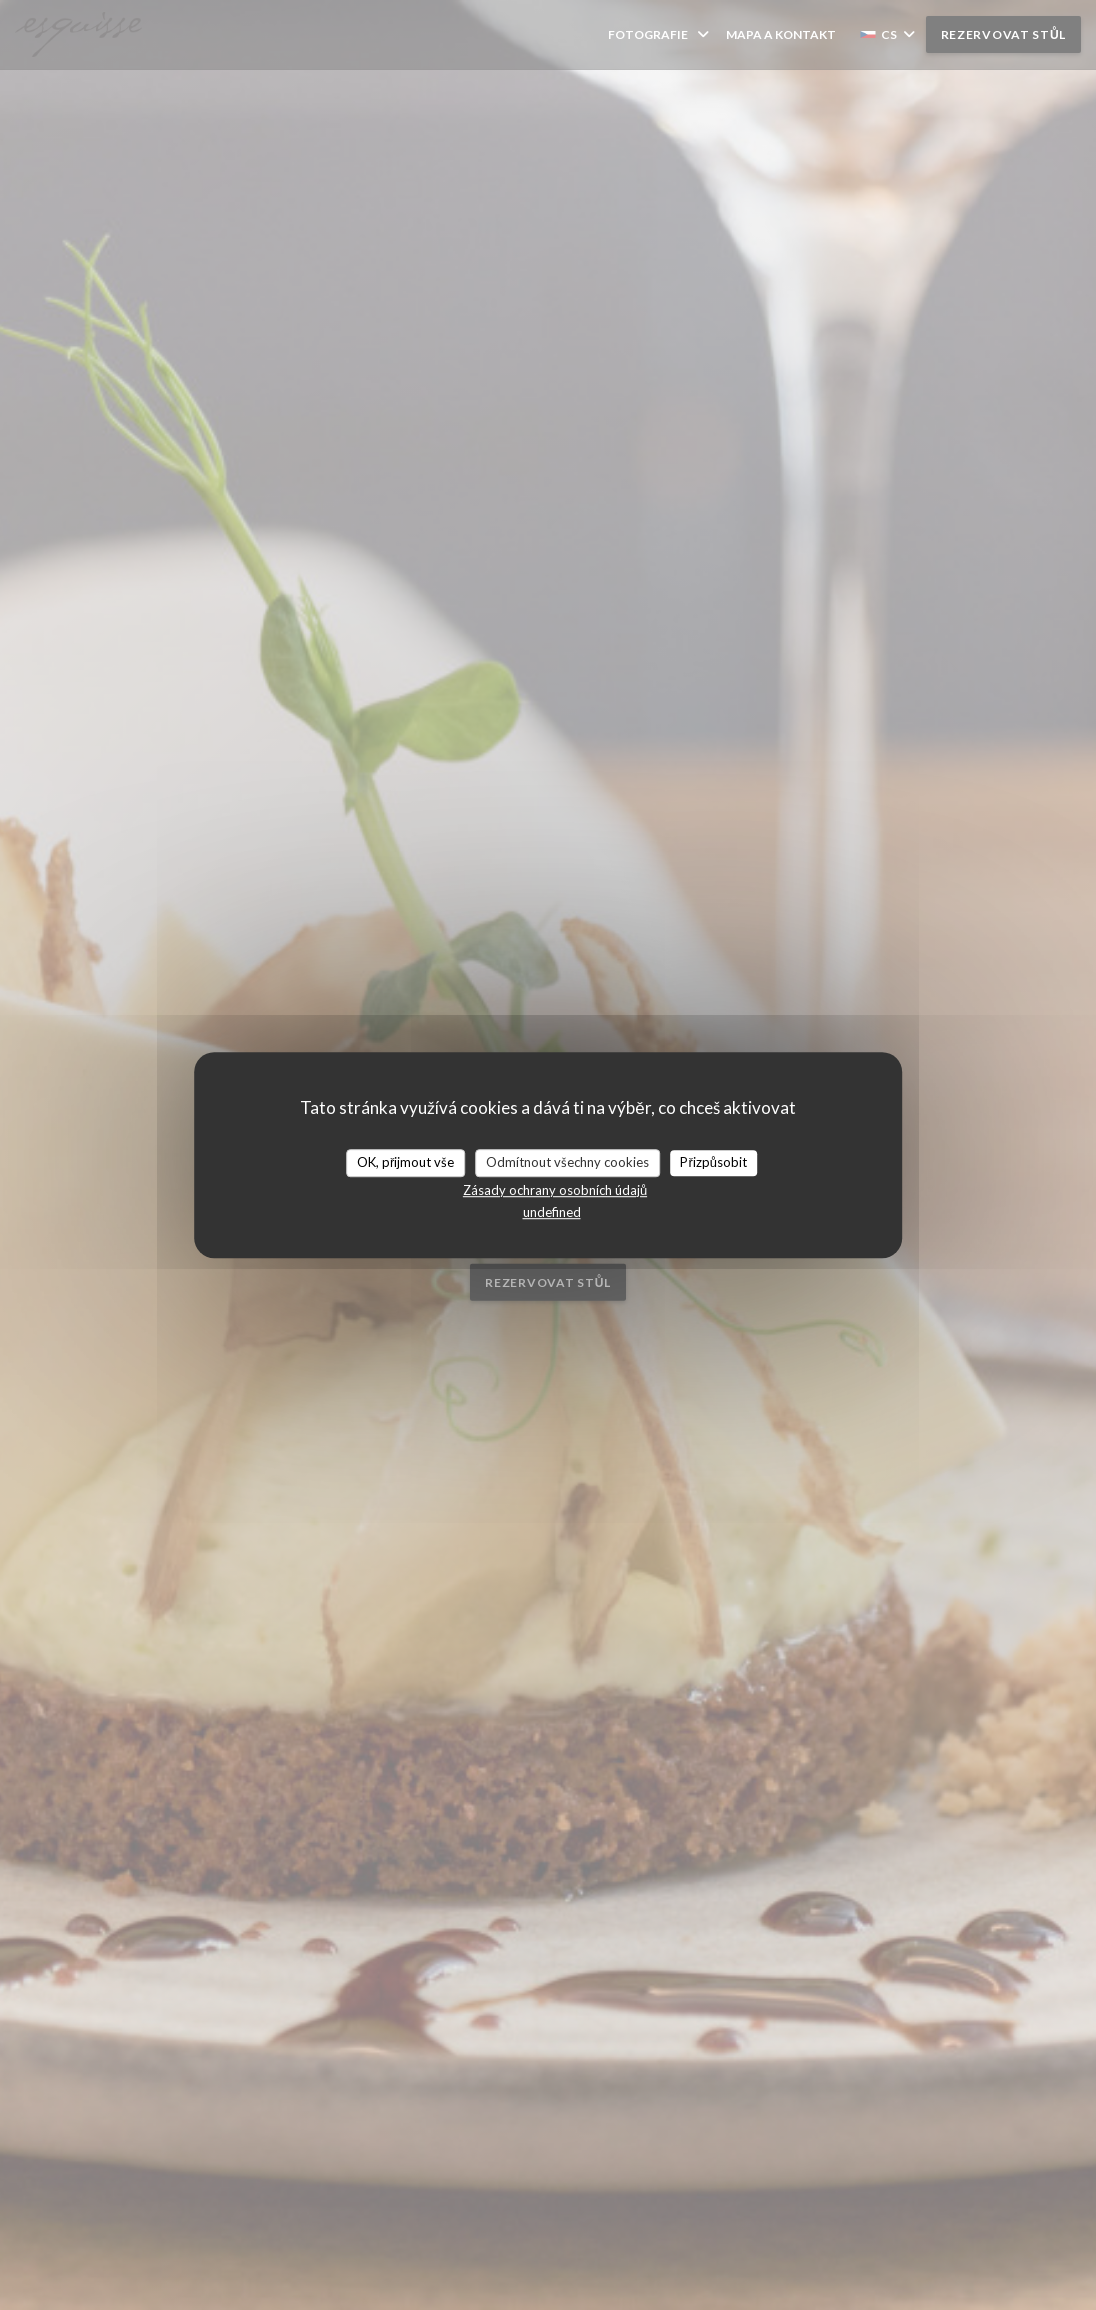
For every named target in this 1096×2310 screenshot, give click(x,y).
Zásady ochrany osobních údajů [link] (555, 1190)
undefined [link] (552, 1212)
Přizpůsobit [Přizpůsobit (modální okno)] (713, 1162)
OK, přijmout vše (405, 1162)
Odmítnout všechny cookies (567, 1162)
